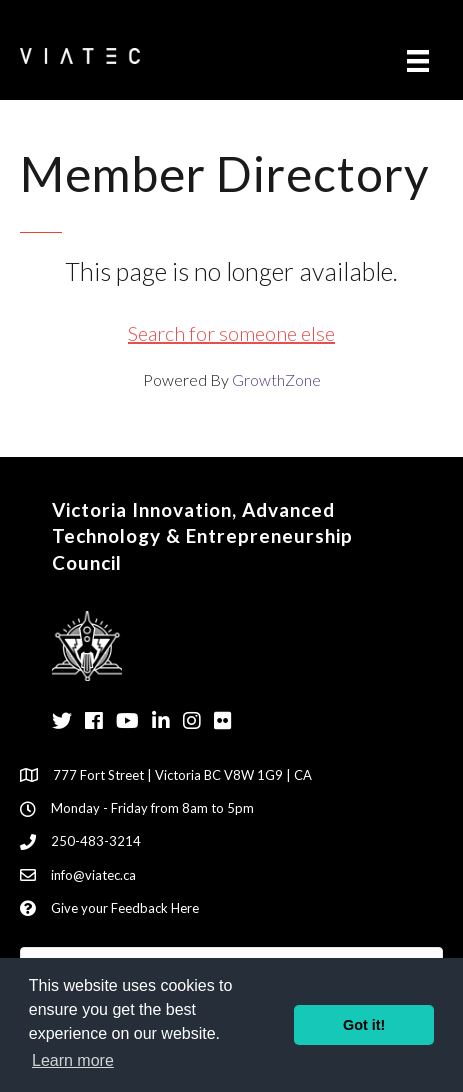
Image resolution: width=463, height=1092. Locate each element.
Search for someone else (231, 333)
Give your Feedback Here (125, 908)
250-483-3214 (96, 841)
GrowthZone (276, 379)
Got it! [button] (364, 1025)
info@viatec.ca (93, 875)
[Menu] (418, 60)
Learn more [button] (73, 1060)
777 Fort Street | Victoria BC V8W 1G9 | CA (182, 775)
